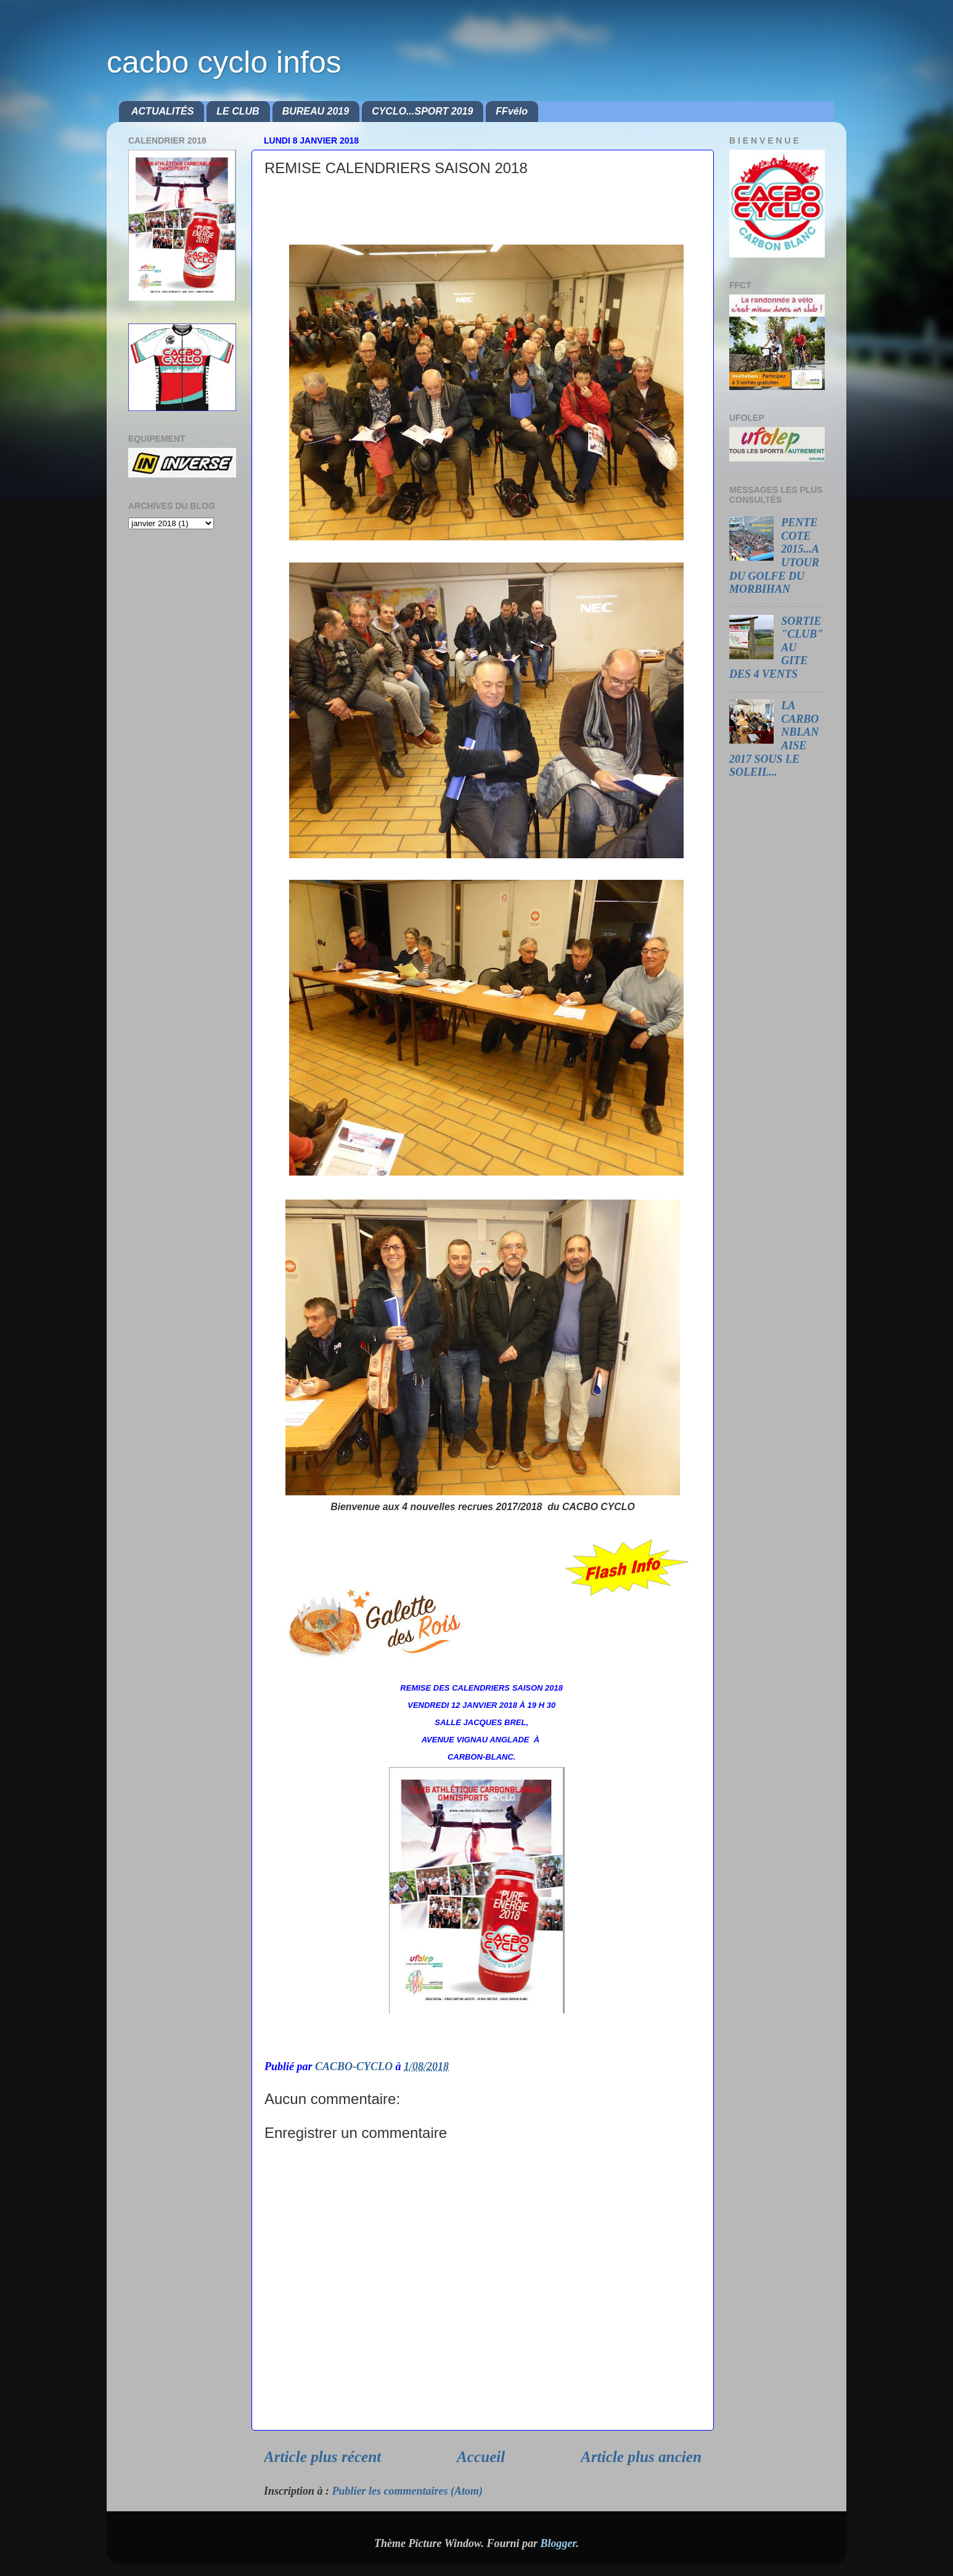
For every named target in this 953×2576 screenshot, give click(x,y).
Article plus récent (322, 2456)
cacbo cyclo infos (224, 62)
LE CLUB (237, 111)
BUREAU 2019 (315, 111)
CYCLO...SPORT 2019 (422, 111)
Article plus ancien (641, 2456)
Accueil (481, 2456)
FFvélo (512, 111)
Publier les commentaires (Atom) (407, 2491)
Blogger (558, 2543)
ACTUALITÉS (162, 111)
